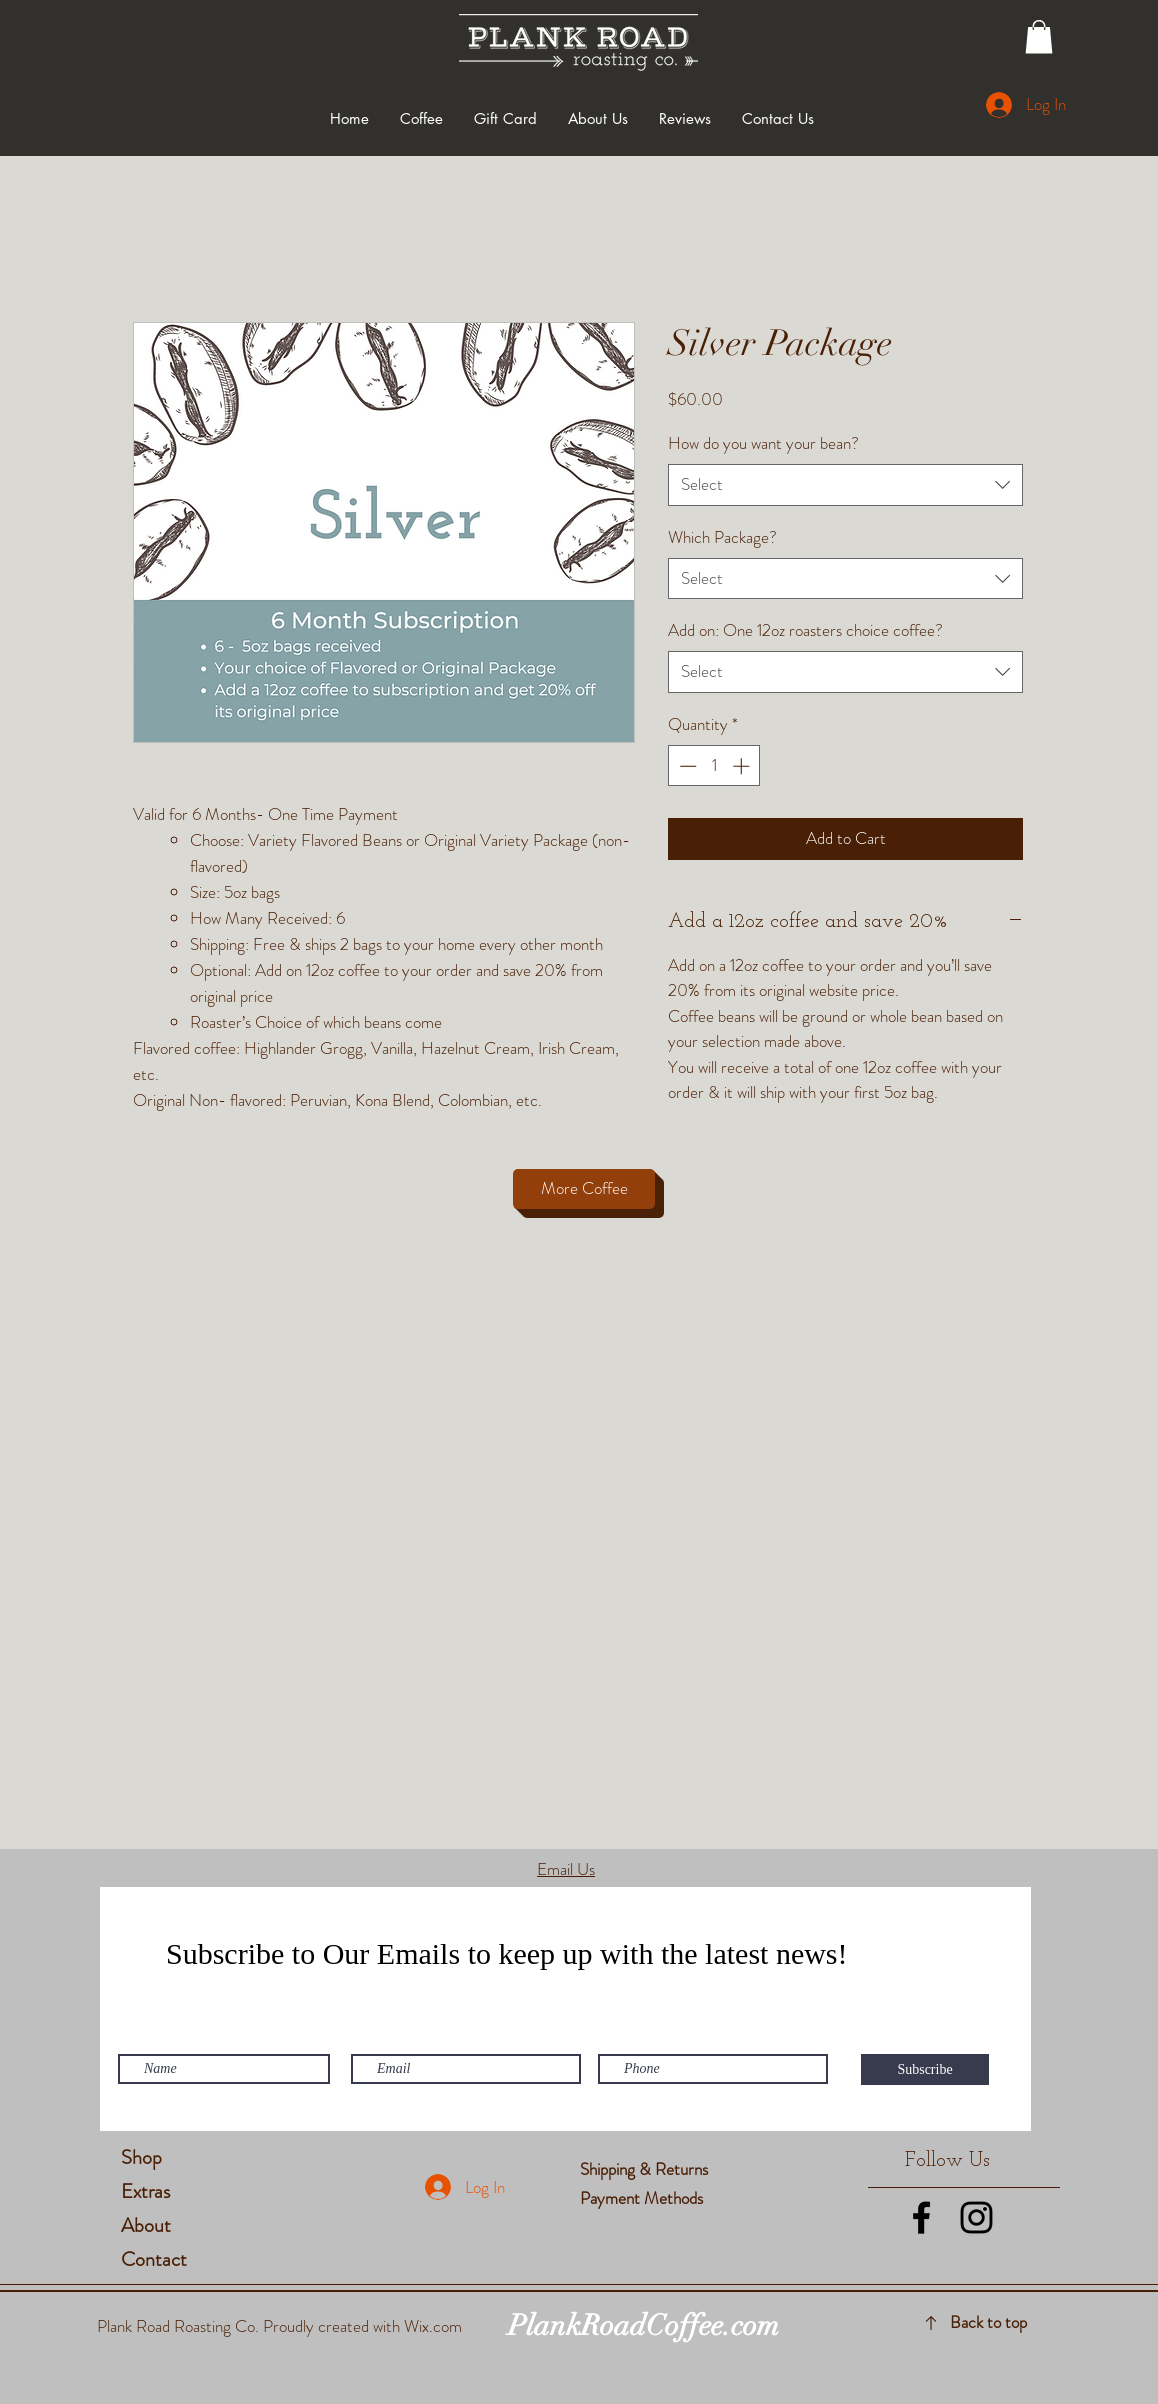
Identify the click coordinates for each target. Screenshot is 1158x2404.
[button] (1039, 36)
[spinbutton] (714, 766)
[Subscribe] (925, 2069)
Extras (145, 2191)
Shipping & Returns (646, 2169)
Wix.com (433, 2326)
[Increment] (743, 766)
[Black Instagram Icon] (976, 2217)
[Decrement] (686, 766)
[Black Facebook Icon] (921, 2217)
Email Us (566, 1869)
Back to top (988, 2322)
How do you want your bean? (763, 443)
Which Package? (722, 537)
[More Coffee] (584, 1189)
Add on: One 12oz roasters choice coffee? (805, 630)
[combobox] (845, 485)
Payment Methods (643, 2198)
